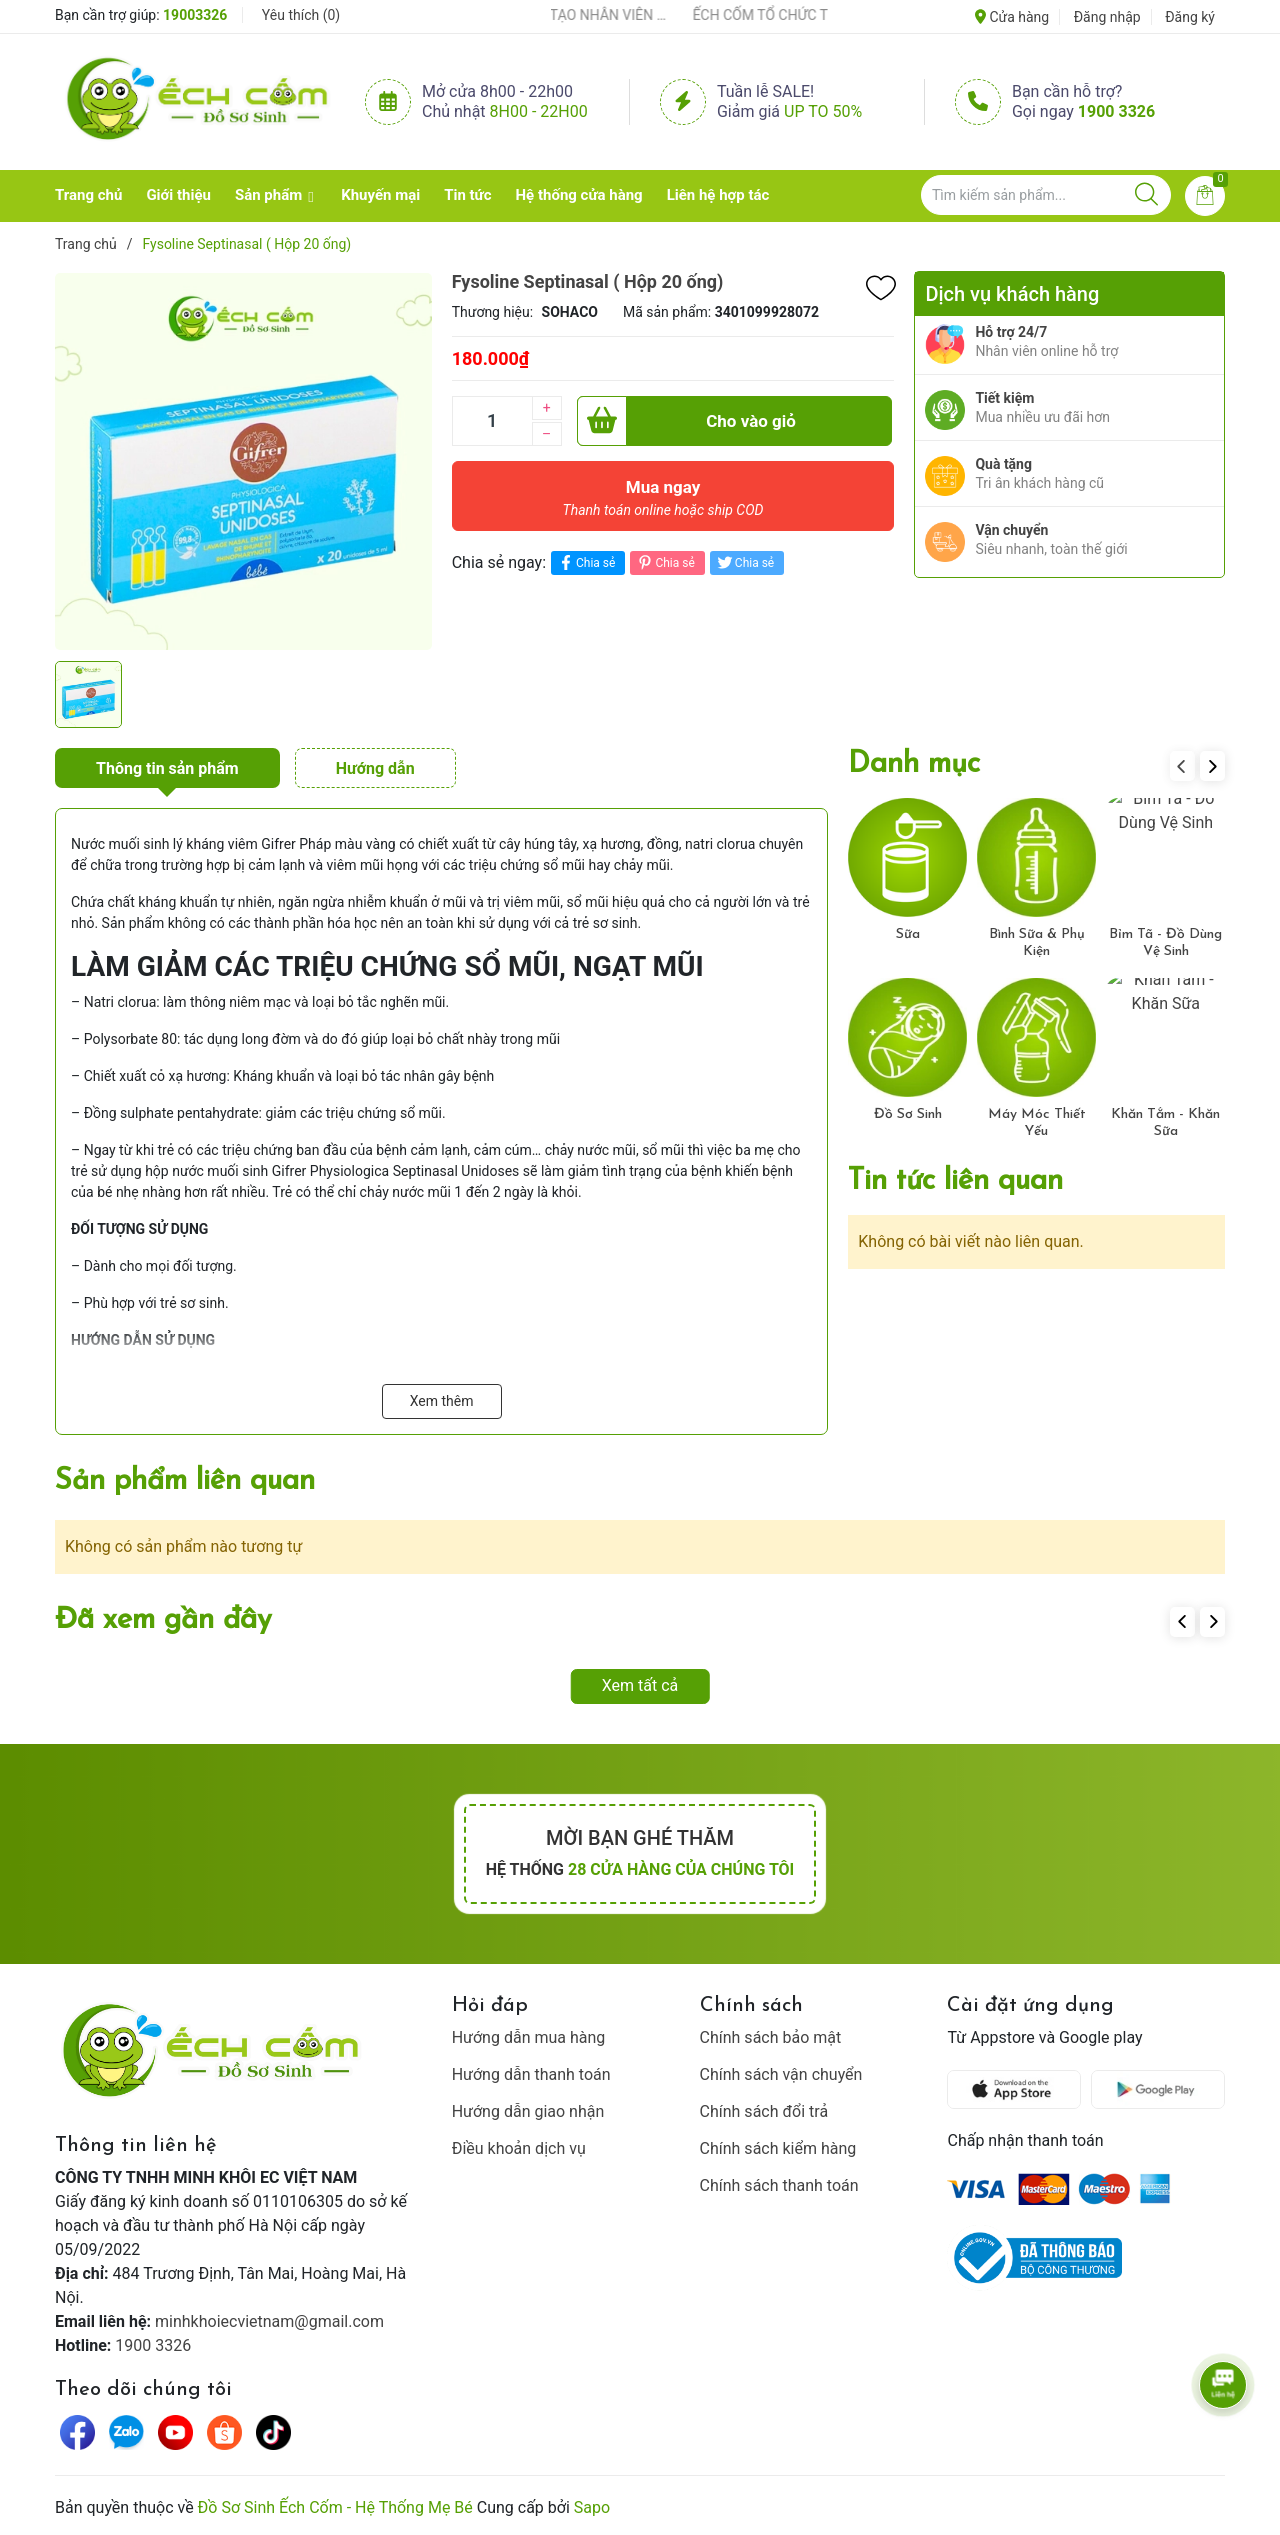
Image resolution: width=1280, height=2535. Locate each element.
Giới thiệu (178, 195)
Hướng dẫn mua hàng (529, 2037)
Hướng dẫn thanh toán (531, 2074)
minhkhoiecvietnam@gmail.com (269, 2321)
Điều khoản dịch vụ (519, 2148)
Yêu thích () (301, 15)
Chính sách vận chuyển (781, 2074)
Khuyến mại (380, 195)
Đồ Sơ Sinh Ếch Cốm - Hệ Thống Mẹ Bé (335, 2507)
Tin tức (467, 195)
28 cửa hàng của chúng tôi (681, 1869)
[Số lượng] (492, 421)
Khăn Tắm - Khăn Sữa (1165, 1123)
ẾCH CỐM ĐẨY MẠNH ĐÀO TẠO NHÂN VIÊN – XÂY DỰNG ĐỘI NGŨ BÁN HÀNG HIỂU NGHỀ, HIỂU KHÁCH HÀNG (580, 15)
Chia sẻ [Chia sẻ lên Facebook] (585, 562)
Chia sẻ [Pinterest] (664, 562)
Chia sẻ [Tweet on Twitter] (744, 562)
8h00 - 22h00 (539, 111)
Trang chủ (88, 195)
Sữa (908, 934)
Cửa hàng (1012, 17)
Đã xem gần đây (163, 1620)
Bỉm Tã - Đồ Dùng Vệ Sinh (1165, 943)
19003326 (195, 15)
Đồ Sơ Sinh (908, 1114)
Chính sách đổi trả (764, 2111)
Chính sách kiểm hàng (778, 2148)
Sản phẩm (268, 195)
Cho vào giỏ (686, 421)
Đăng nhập (1107, 17)
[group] (243, 461)
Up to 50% (823, 111)
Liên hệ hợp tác (718, 195)
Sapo (592, 2507)
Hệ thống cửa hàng (579, 195)
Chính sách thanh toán (779, 2185)
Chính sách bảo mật (771, 2037)
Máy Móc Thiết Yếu (1037, 1123)
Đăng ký (1190, 17)
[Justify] (1146, 195)
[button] (1212, 766)
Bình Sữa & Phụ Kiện (1037, 943)
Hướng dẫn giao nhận (528, 2111)
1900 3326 (1116, 111)
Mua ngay (663, 503)
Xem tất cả (640, 1685)
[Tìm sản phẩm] (1046, 195)
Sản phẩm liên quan (185, 1481)
